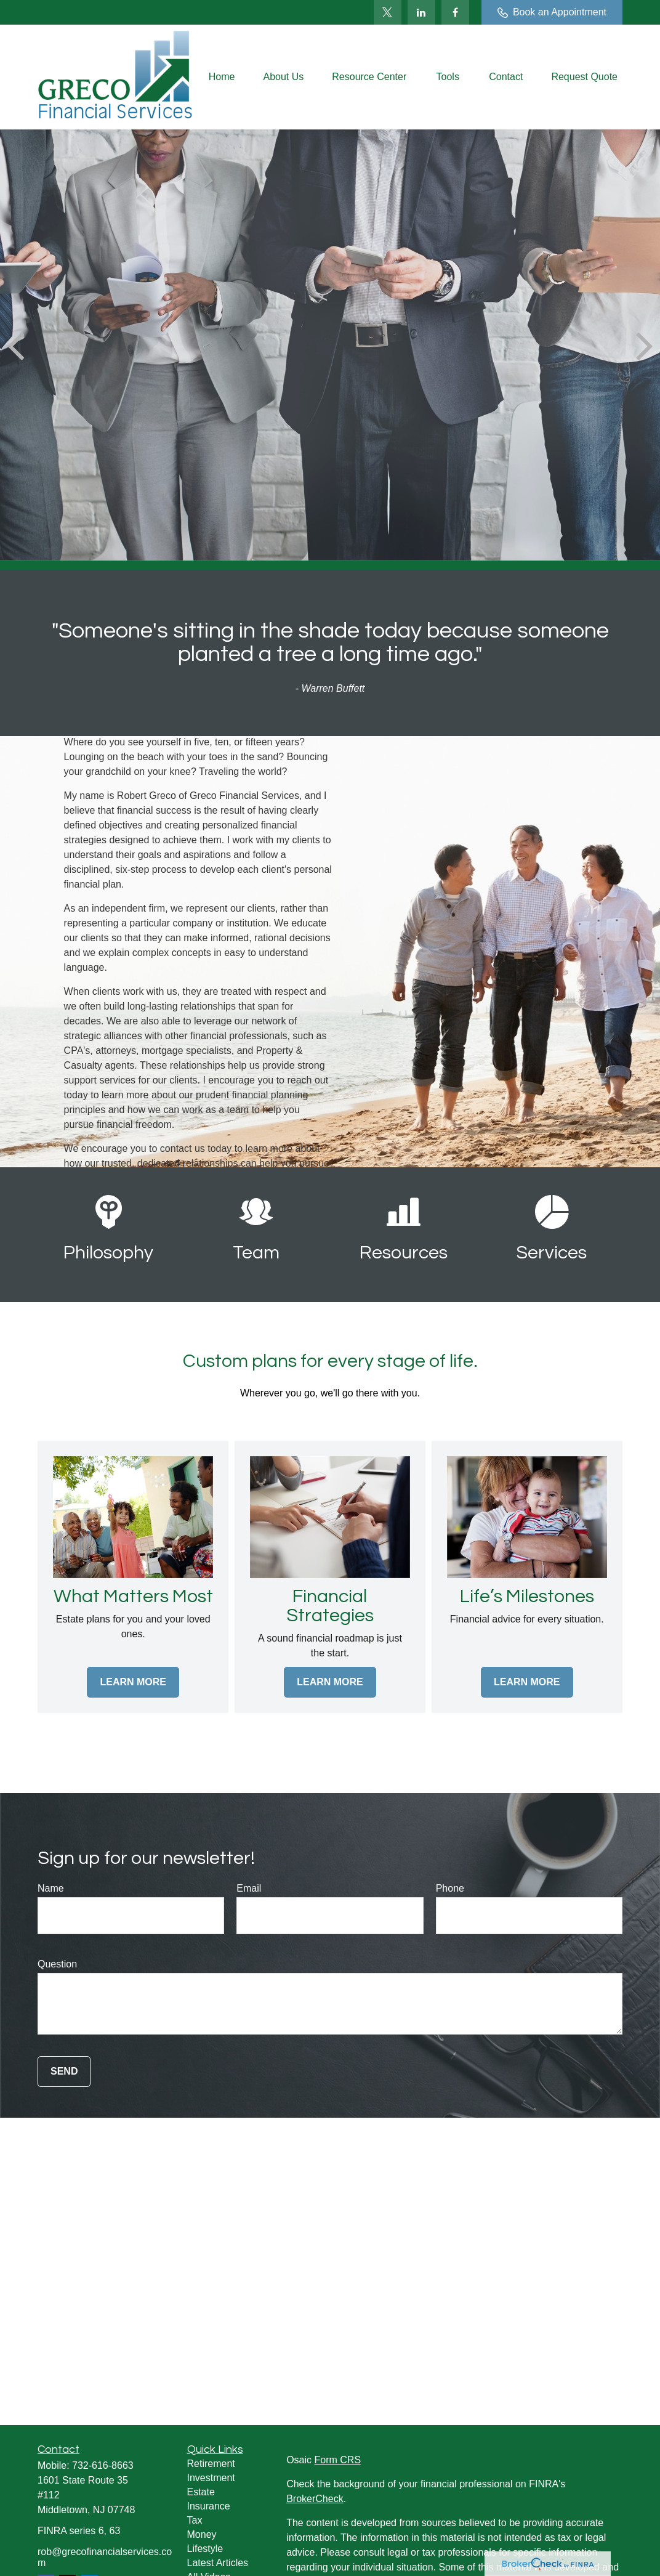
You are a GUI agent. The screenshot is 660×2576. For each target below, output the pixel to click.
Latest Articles (218, 2563)
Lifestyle (205, 2548)
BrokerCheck (314, 2498)
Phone (450, 1888)
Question (57, 1964)
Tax (195, 2520)
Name (51, 1888)
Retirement (211, 2463)
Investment (211, 2478)
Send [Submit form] (64, 2071)
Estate (201, 2492)
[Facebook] (455, 12)
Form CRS (338, 2460)
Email (248, 1888)
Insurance (208, 2506)
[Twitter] (387, 12)
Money (202, 2534)
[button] (222, 77)
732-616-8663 (103, 2465)
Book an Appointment (551, 12)
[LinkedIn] (421, 12)
